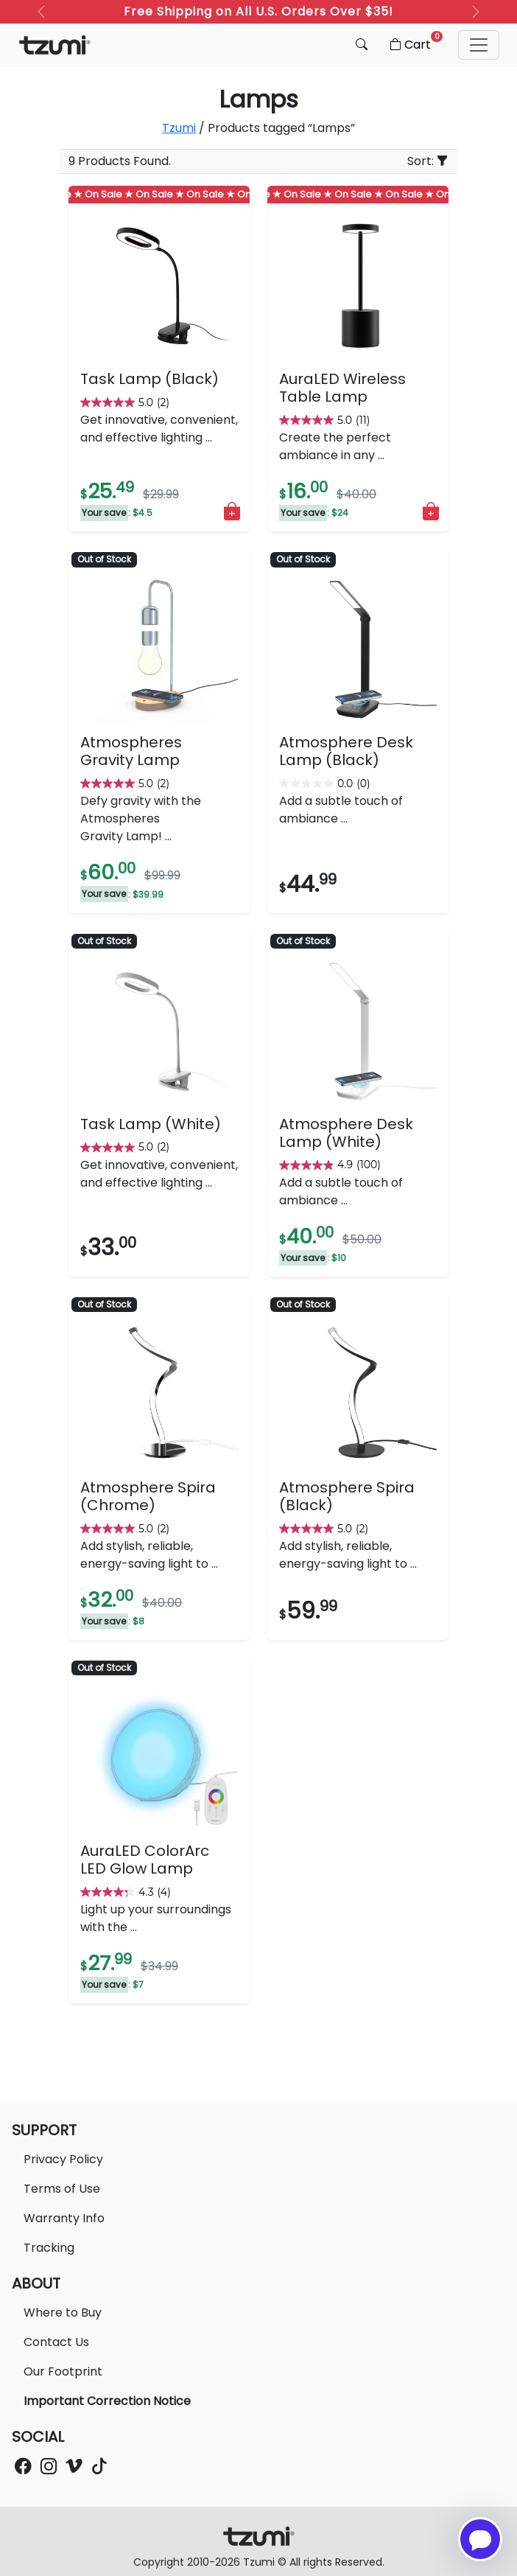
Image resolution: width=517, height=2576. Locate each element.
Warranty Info (64, 2218)
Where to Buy (63, 2312)
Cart (415, 42)
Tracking (49, 2247)
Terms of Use (62, 2188)
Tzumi (179, 127)
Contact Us (56, 2342)
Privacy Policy (63, 2159)
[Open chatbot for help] (480, 2539)
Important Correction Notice (107, 2400)
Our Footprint (63, 2371)
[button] (478, 45)
